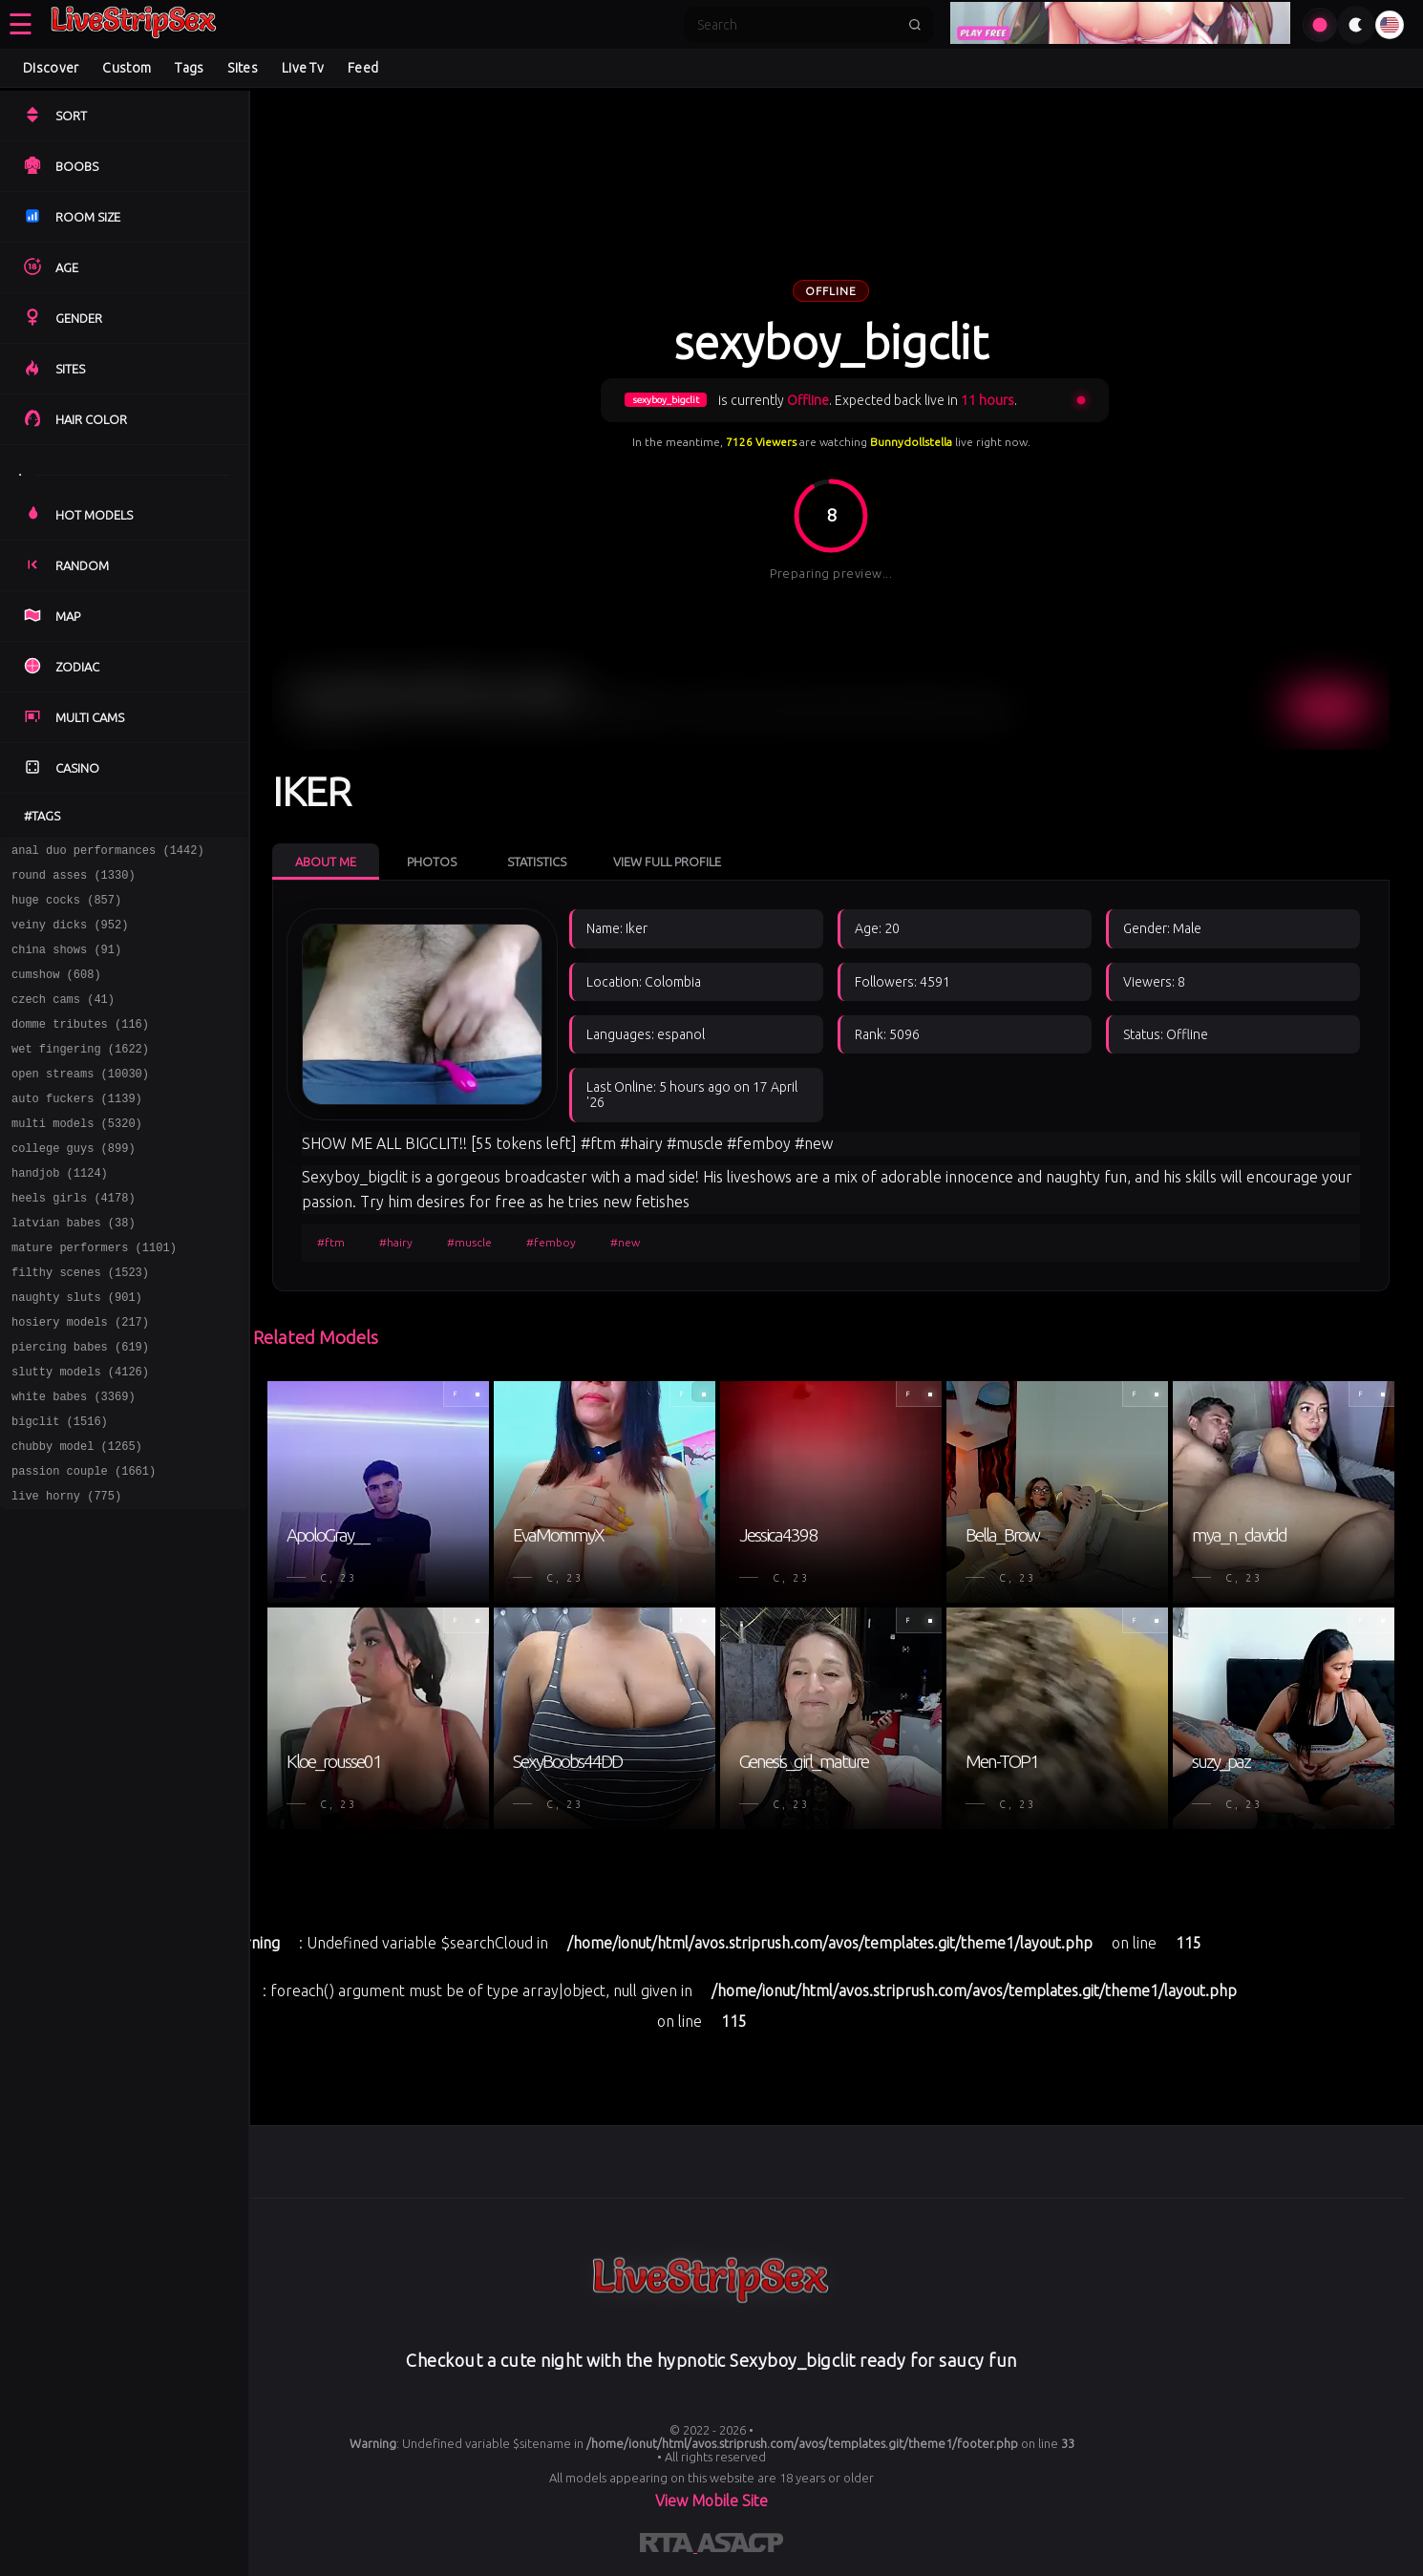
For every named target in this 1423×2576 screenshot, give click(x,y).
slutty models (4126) (80, 1434)
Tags (189, 67)
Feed (363, 67)
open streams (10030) (80, 1102)
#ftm (331, 1242)
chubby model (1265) (76, 1517)
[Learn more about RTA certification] (668, 2546)
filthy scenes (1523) (80, 1323)
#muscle (469, 1242)
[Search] (796, 24)
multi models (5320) (76, 1157)
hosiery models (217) (80, 1379)
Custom (126, 67)
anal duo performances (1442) (107, 852)
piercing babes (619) (80, 1406)
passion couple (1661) (83, 1545)
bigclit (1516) (59, 1489)
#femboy (551, 1242)
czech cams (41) (63, 1019)
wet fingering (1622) (80, 1074)
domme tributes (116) (80, 1046)
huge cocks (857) (66, 908)
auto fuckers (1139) (76, 1129)
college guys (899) (73, 1185)
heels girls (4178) (73, 1240)
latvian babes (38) (73, 1268)
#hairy (396, 1242)
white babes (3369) (73, 1462)
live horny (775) (66, 1573)
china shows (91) (66, 963)
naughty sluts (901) (76, 1351)
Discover (50, 67)
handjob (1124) (59, 1212)
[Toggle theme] (1356, 25)
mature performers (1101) (94, 1296)
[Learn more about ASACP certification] (740, 2546)
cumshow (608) (56, 991)
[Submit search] (915, 24)
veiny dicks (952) (69, 935)
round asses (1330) (73, 880)
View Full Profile (667, 861)
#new (625, 1242)
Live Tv (303, 67)
